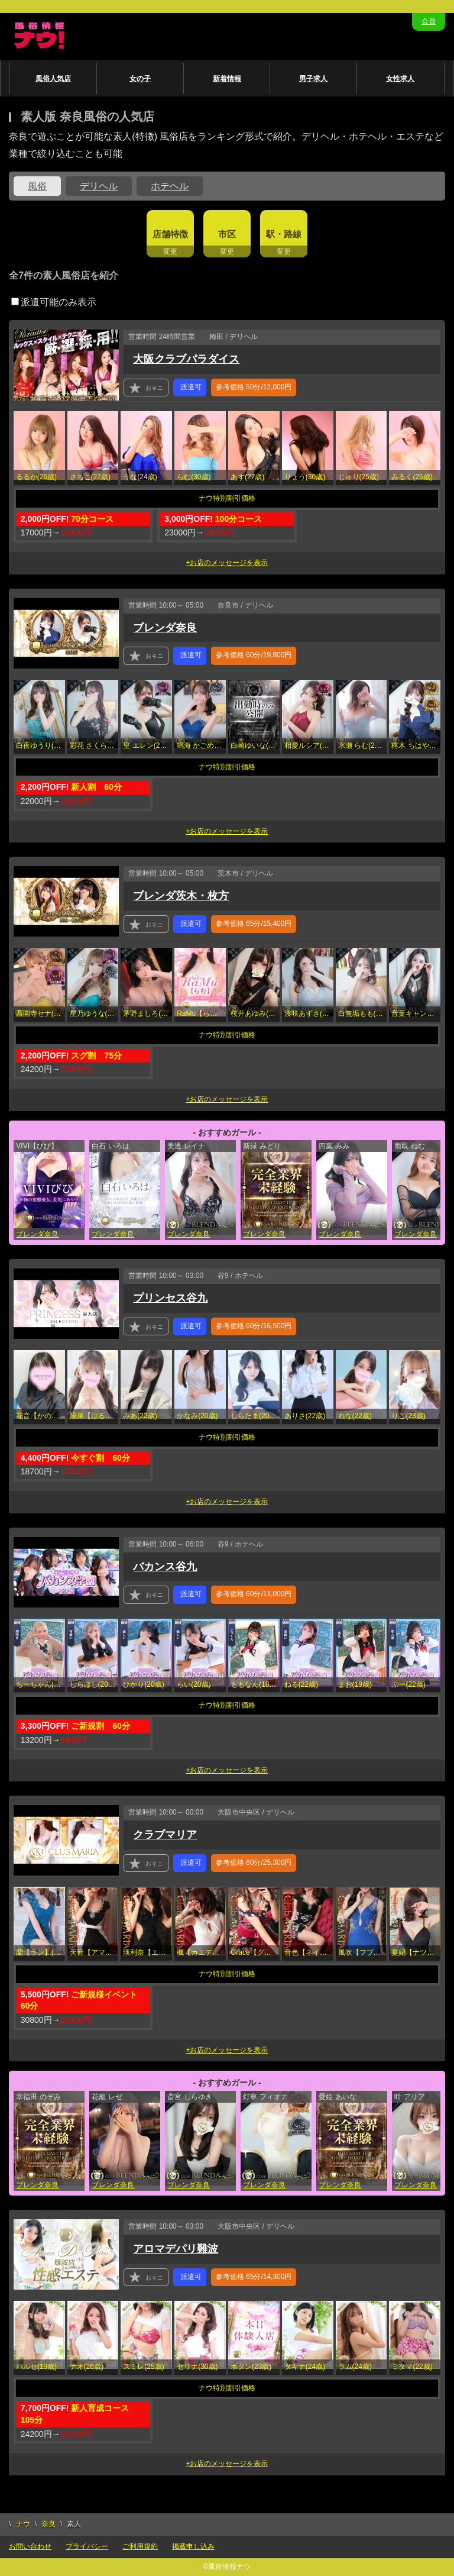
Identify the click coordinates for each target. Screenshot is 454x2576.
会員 (428, 21)
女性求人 (400, 79)
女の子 (140, 79)
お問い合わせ (30, 2546)
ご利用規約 (140, 2546)
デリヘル (99, 186)
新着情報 (227, 79)
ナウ (23, 2524)
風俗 (37, 186)
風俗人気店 (53, 79)
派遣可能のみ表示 (53, 302)
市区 (227, 234)
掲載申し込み (193, 2546)
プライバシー (87, 2546)
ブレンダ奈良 (165, 628)
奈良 (48, 2524)
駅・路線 (283, 234)
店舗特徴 (170, 234)
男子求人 (313, 79)
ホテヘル (170, 186)
